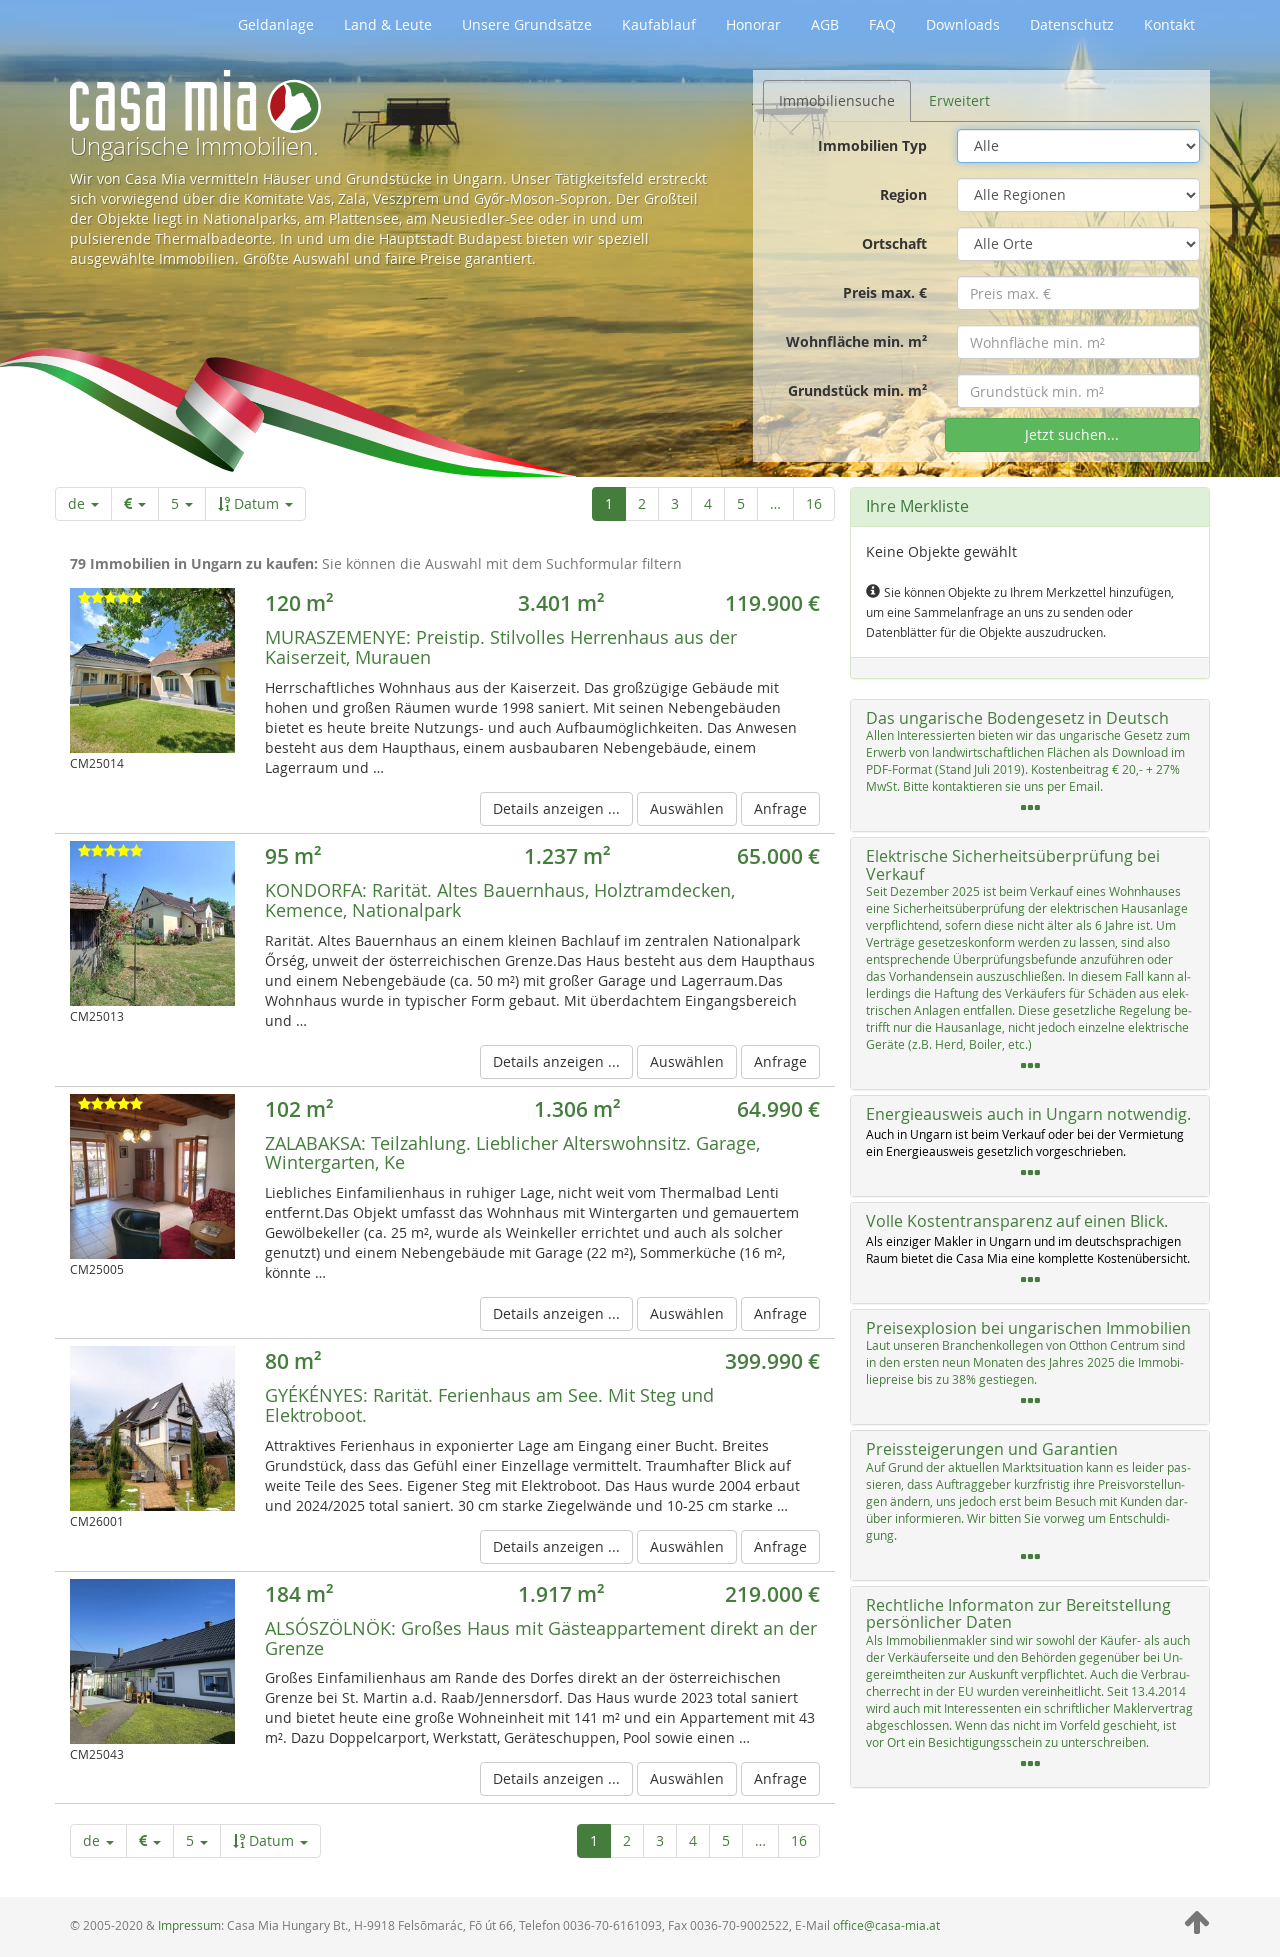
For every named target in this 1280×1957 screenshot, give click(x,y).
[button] (1030, 766)
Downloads (963, 24)
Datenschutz (1072, 24)
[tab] (1030, 766)
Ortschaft (894, 243)
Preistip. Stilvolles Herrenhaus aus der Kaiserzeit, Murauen (501, 647)
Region (903, 194)
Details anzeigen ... (556, 808)
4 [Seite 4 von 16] (708, 503)
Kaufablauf (659, 24)
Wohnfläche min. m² (856, 341)
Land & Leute (388, 24)
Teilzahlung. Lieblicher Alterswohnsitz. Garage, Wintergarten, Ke (512, 1153)
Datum (255, 503)
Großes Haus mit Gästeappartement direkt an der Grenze (541, 1638)
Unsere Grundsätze (527, 24)
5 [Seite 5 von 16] (741, 503)
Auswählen (687, 808)
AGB (825, 24)
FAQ (882, 24)
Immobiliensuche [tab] (837, 100)
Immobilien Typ (872, 145)
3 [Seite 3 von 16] (675, 503)
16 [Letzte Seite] (814, 503)
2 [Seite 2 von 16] (642, 503)
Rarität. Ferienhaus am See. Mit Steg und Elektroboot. (489, 1405)
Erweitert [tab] (959, 100)
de (83, 503)
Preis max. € (885, 292)
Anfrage (780, 808)
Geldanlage (276, 24)
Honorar (753, 24)
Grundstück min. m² (857, 390)
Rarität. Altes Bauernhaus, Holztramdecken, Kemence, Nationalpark (500, 900)
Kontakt (1169, 24)
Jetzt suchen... (1072, 434)
